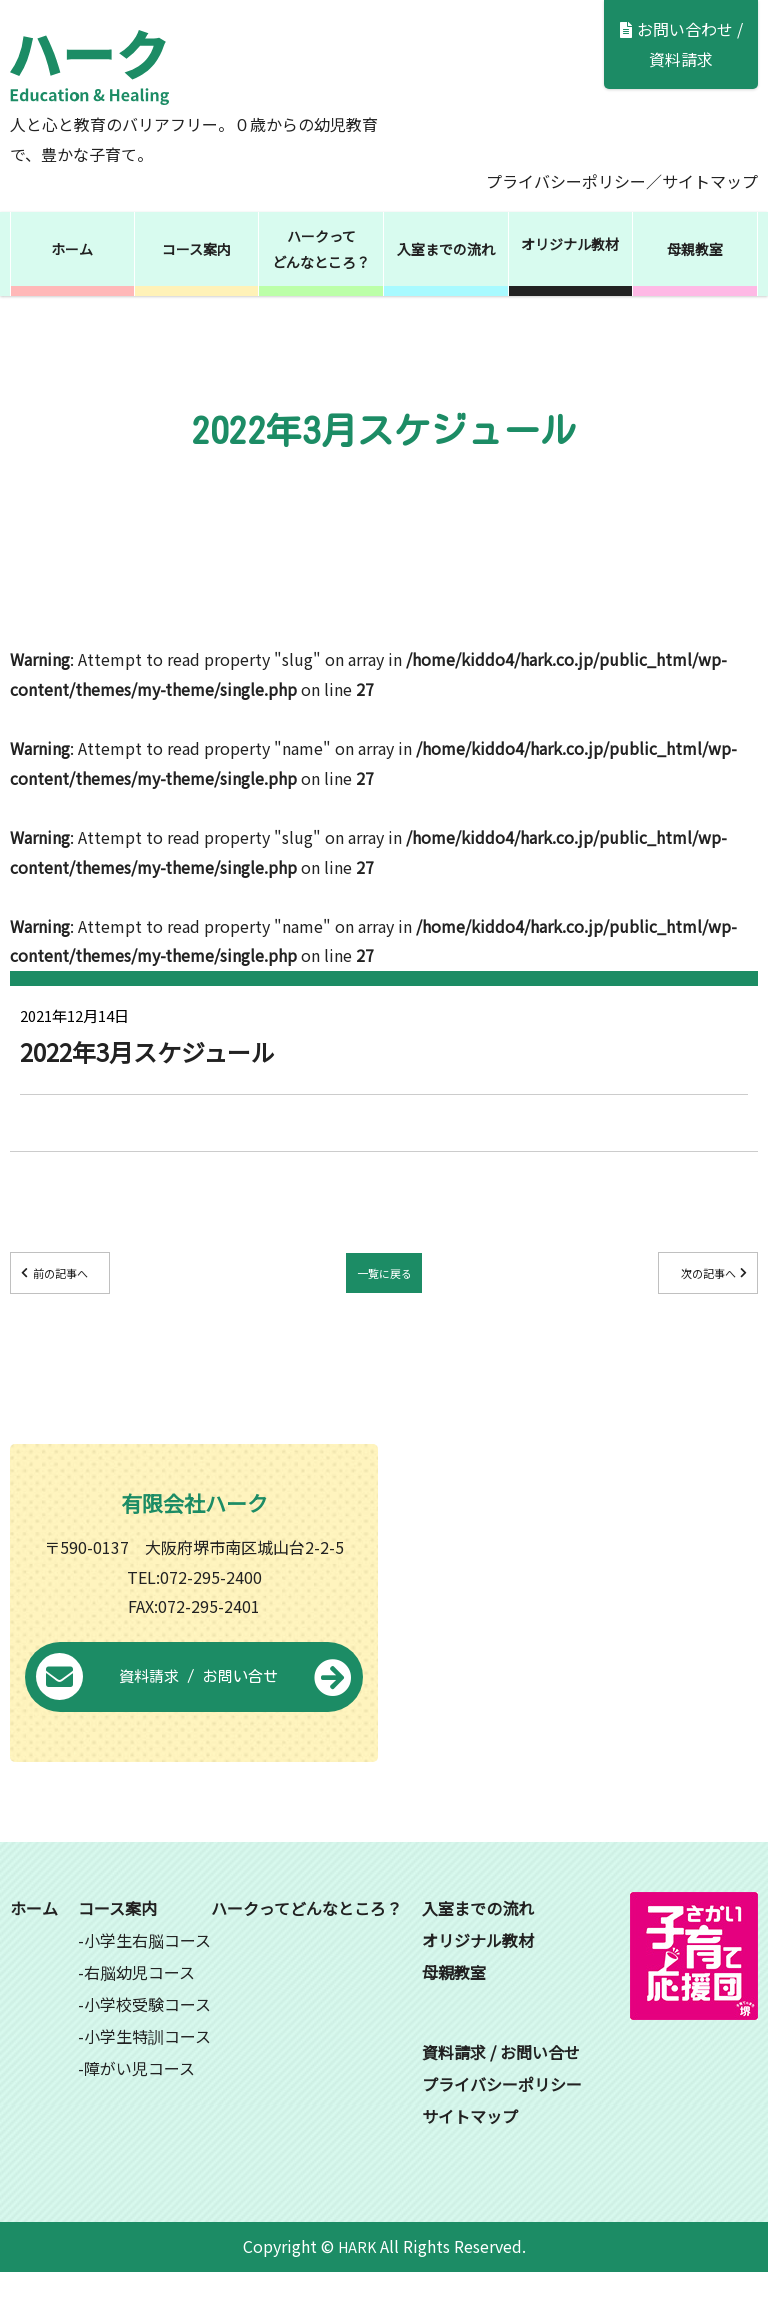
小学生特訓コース (147, 2065)
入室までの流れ (446, 249)
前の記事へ (101, 1277)
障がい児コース (139, 2097)
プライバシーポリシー (566, 181)
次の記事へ (667, 1277)
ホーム (72, 249)
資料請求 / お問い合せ (194, 1707)
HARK (356, 2275)
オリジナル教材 (570, 244)
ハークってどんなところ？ (321, 249)
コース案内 (196, 249)
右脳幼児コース (139, 2001)
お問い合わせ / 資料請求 (681, 44)
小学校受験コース (147, 2033)
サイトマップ (710, 181)
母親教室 (695, 249)
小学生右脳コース (147, 1969)
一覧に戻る (384, 1277)
